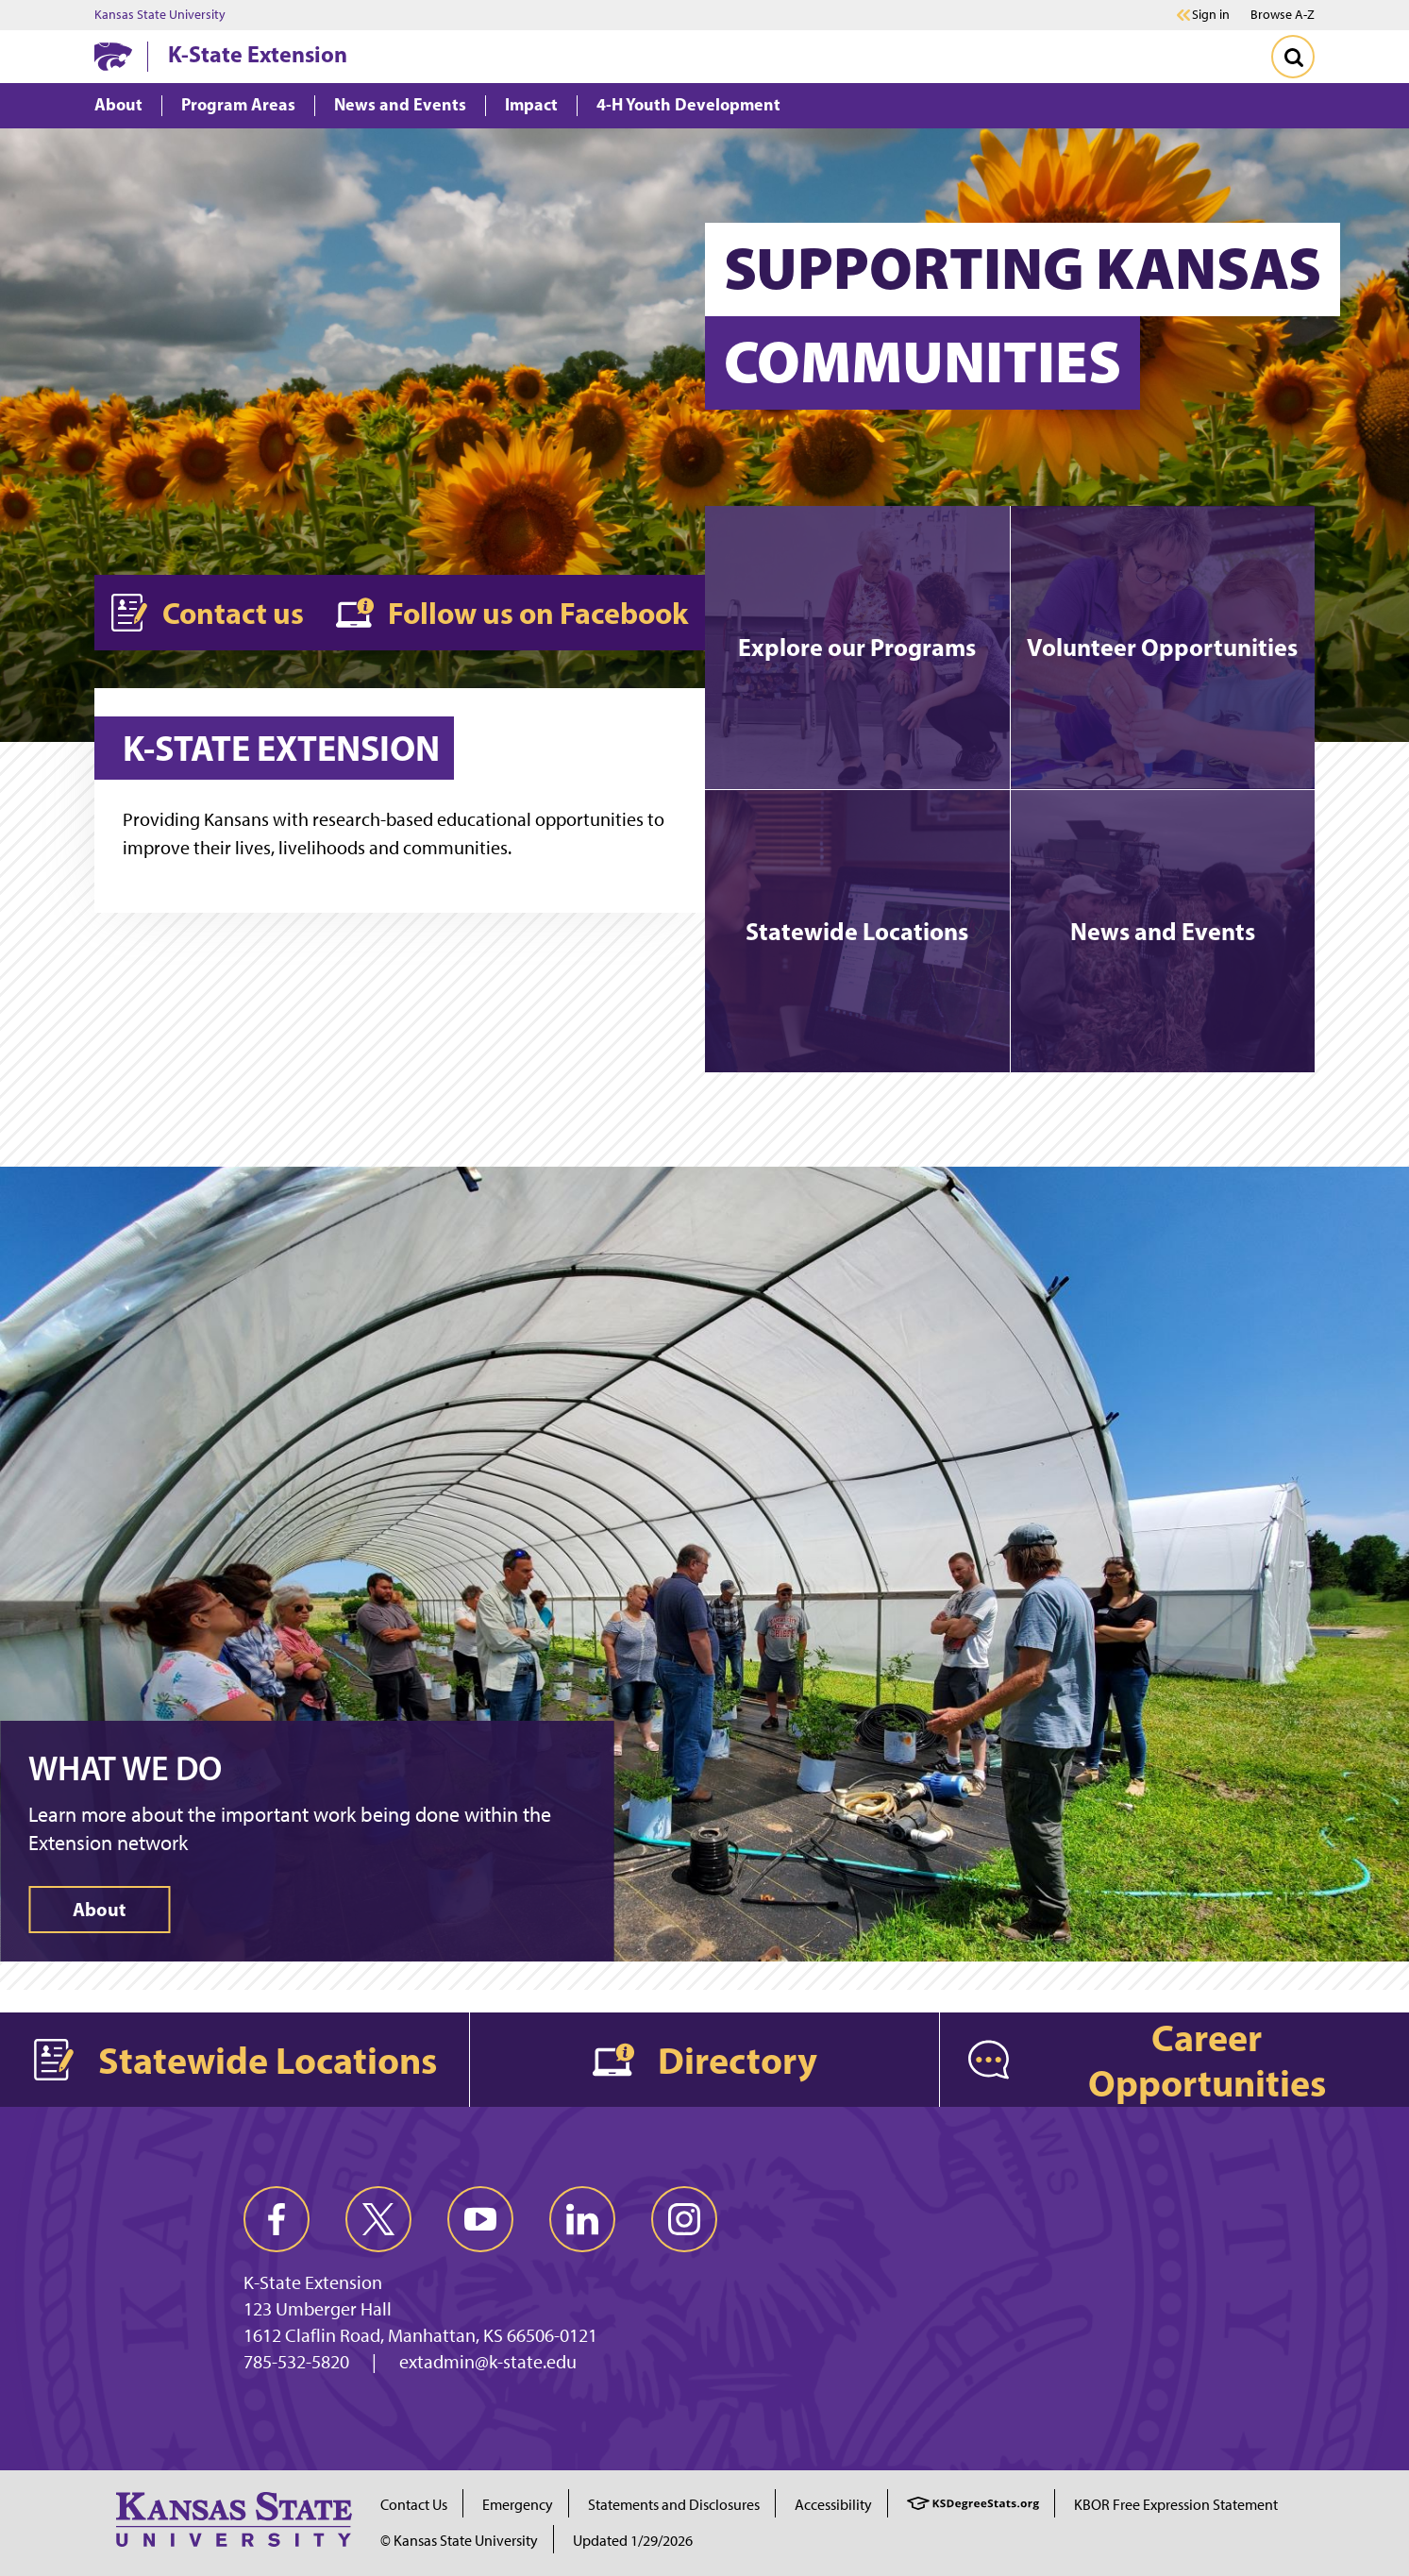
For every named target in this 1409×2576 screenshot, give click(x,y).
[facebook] (276, 2219)
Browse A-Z (1282, 15)
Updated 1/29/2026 (633, 2541)
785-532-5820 (296, 2361)
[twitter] (378, 2219)
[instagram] (684, 2219)
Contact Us (413, 2505)
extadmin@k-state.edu (488, 2361)
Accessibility (833, 2505)
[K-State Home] (113, 56)
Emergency (517, 2505)
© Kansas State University (459, 2541)
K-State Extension (257, 54)
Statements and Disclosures (674, 2505)
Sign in (1211, 15)
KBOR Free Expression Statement (1176, 2505)
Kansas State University (160, 15)
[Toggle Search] (1293, 56)
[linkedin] (582, 2219)
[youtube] (480, 2219)
